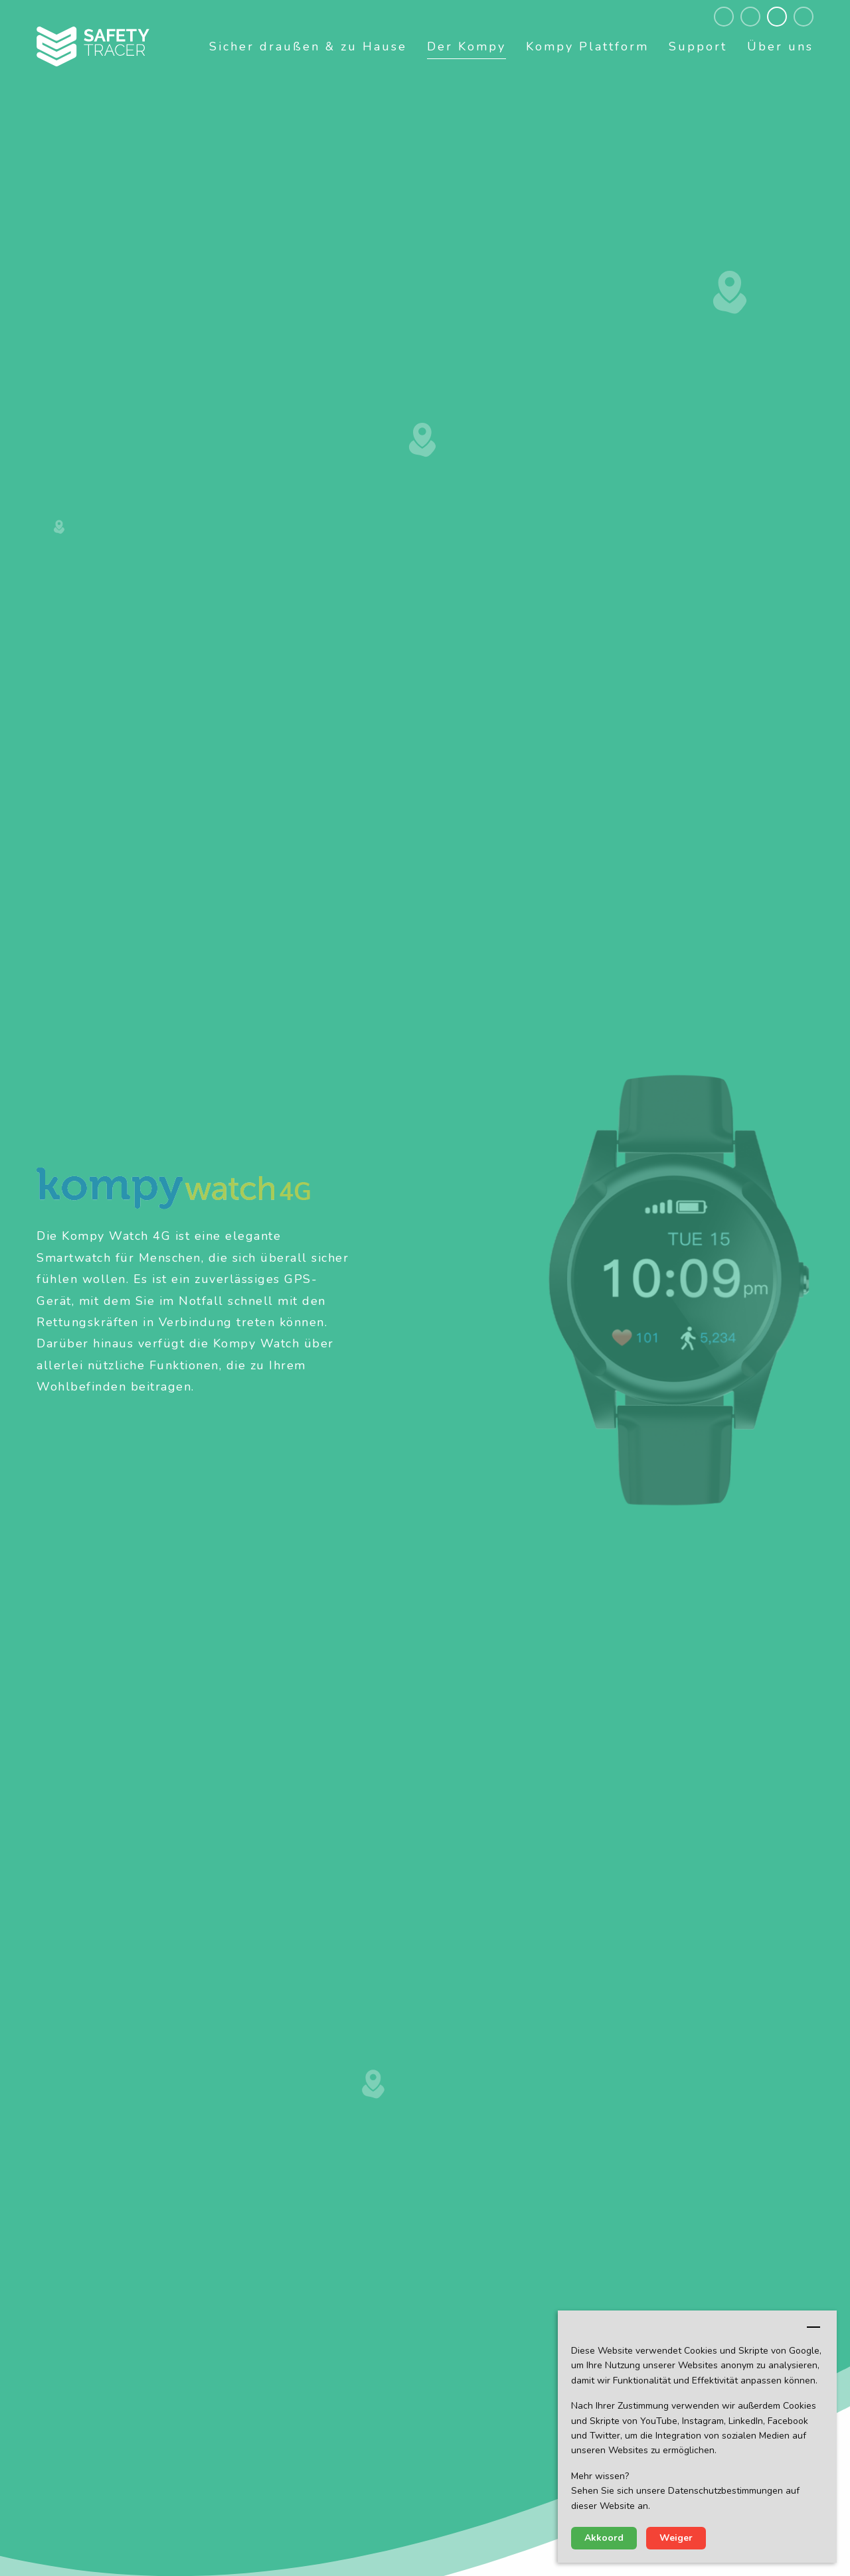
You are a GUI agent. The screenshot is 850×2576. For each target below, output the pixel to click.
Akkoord (604, 2538)
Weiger (676, 2538)
